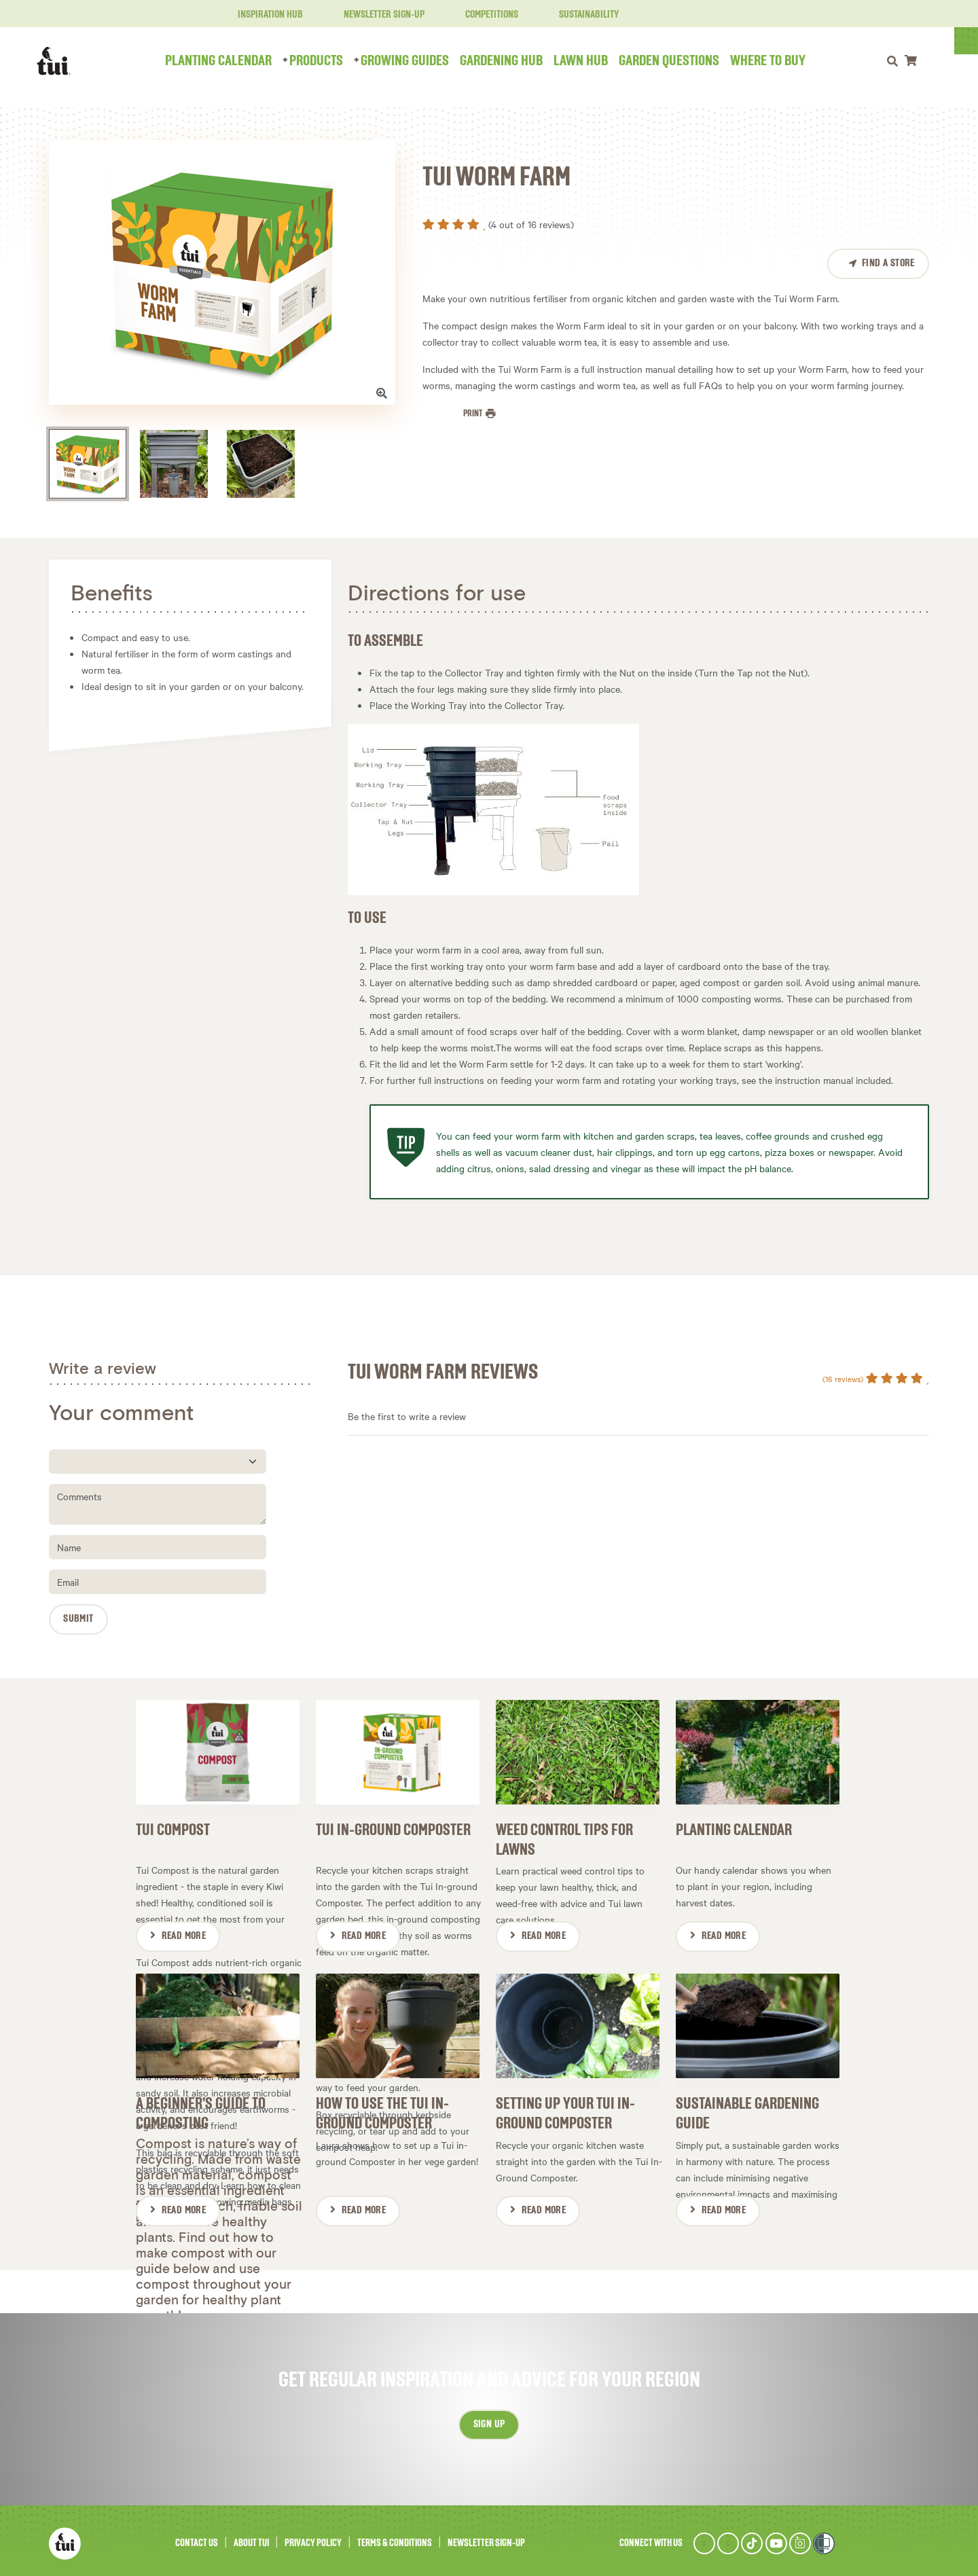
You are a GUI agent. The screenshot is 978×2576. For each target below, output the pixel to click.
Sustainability (581, 15)
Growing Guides (417, 61)
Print (473, 413)
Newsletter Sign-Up (375, 15)
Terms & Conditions (394, 2538)
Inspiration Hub (262, 15)
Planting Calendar (230, 61)
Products (328, 61)
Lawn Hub (593, 61)
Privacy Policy (313, 2538)
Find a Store (888, 263)
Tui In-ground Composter (393, 1827)
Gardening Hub (513, 61)
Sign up (489, 2419)
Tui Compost (173, 1827)
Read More (184, 1933)
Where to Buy (780, 61)
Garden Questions (681, 61)
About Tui (251, 2538)
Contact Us (196, 2538)
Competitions (483, 15)
